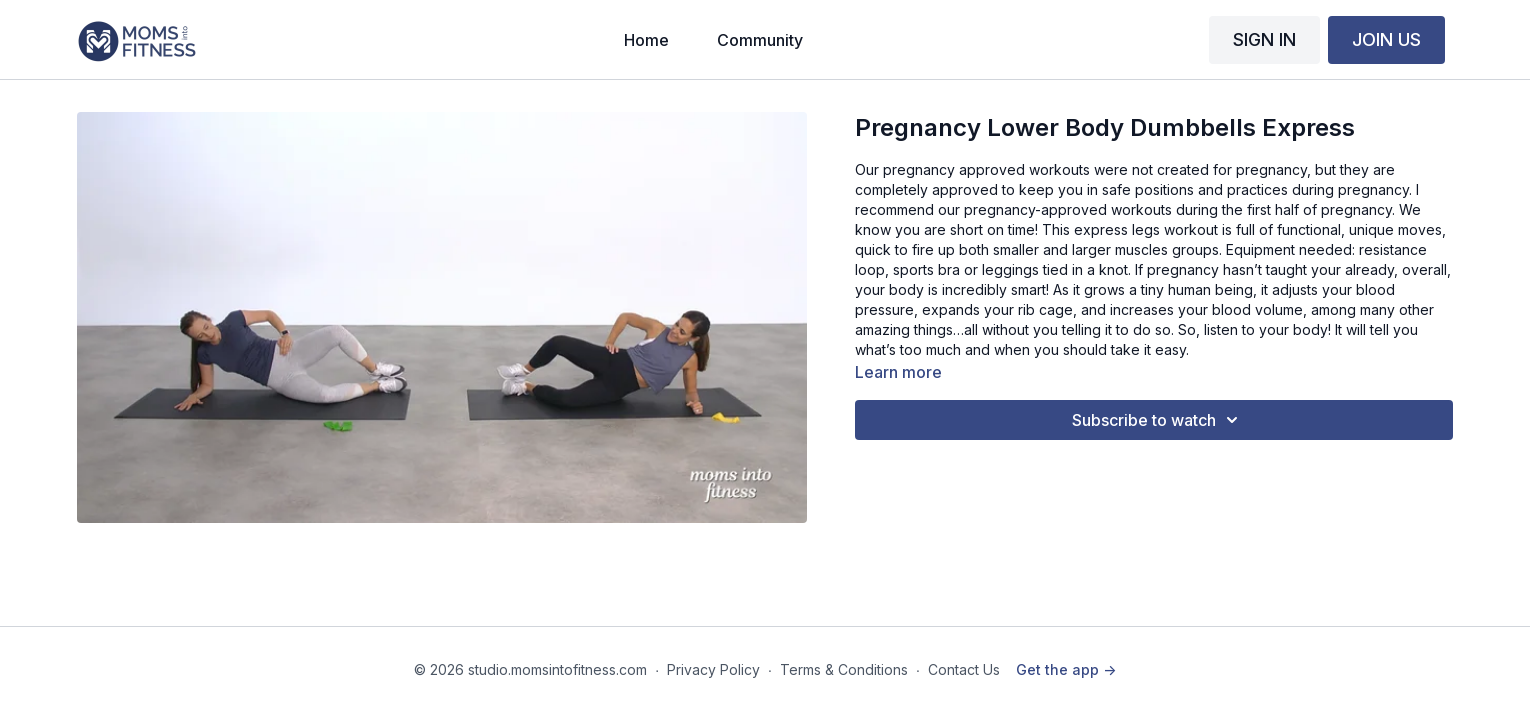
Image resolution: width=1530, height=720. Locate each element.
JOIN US (1386, 39)
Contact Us (964, 669)
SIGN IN (1264, 39)
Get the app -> (1066, 669)
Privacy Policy (713, 669)
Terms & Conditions (844, 669)
